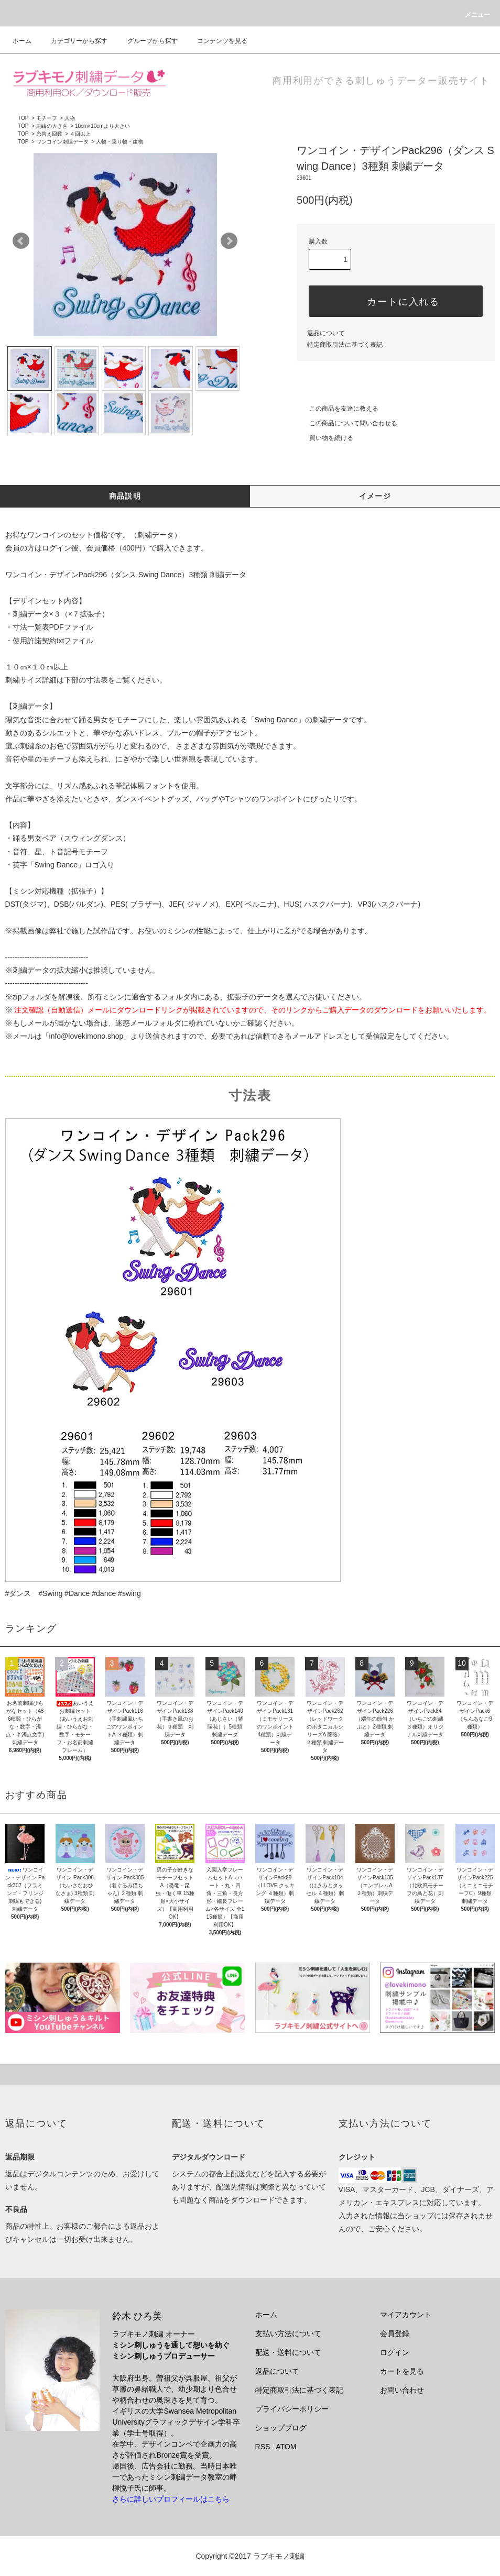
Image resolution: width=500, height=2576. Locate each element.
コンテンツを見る (215, 41)
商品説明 (125, 496)
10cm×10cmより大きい (102, 126)
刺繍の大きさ (52, 126)
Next (229, 241)
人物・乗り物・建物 (119, 142)
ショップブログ (281, 2428)
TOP (23, 118)
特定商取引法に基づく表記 (345, 344)
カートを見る (402, 2371)
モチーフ (46, 118)
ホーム (22, 41)
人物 (69, 118)
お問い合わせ (402, 2390)
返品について (326, 333)
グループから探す (146, 41)
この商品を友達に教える (337, 408)
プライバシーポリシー (292, 2409)
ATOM (286, 2446)
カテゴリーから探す (72, 41)
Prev (21, 241)
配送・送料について (288, 2352)
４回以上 (80, 134)
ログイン (394, 2352)
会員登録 (394, 2333)
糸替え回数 (49, 134)
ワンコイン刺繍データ (62, 142)
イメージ (375, 496)
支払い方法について (288, 2333)
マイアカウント (405, 2314)
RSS (262, 2446)
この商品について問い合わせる (347, 423)
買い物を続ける (325, 438)
